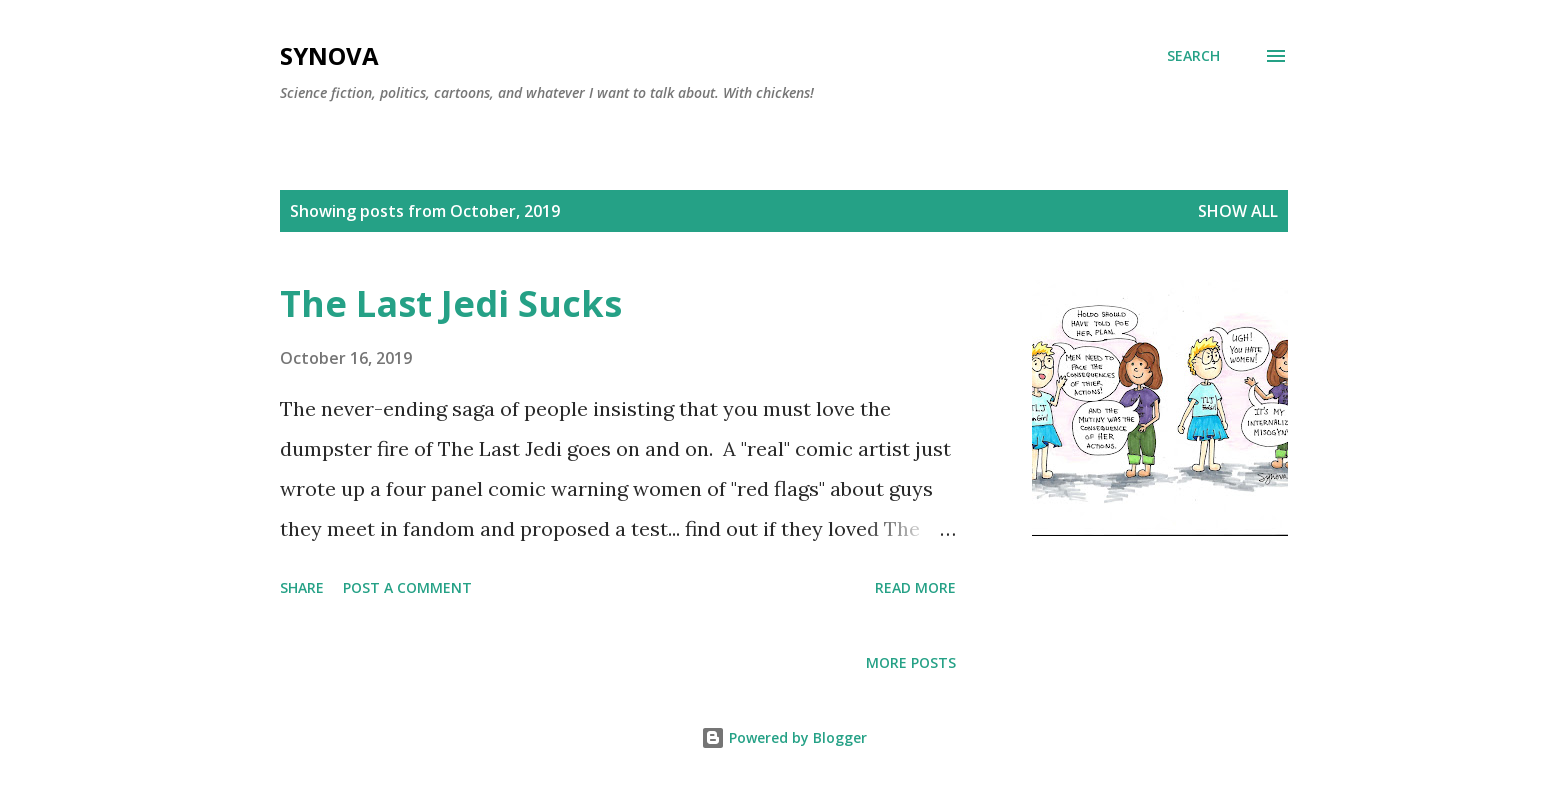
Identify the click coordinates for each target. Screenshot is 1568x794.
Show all (1238, 211)
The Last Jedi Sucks (451, 303)
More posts (911, 662)
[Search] (1193, 56)
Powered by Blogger (784, 737)
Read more (915, 587)
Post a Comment (407, 587)
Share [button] (302, 587)
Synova (329, 55)
